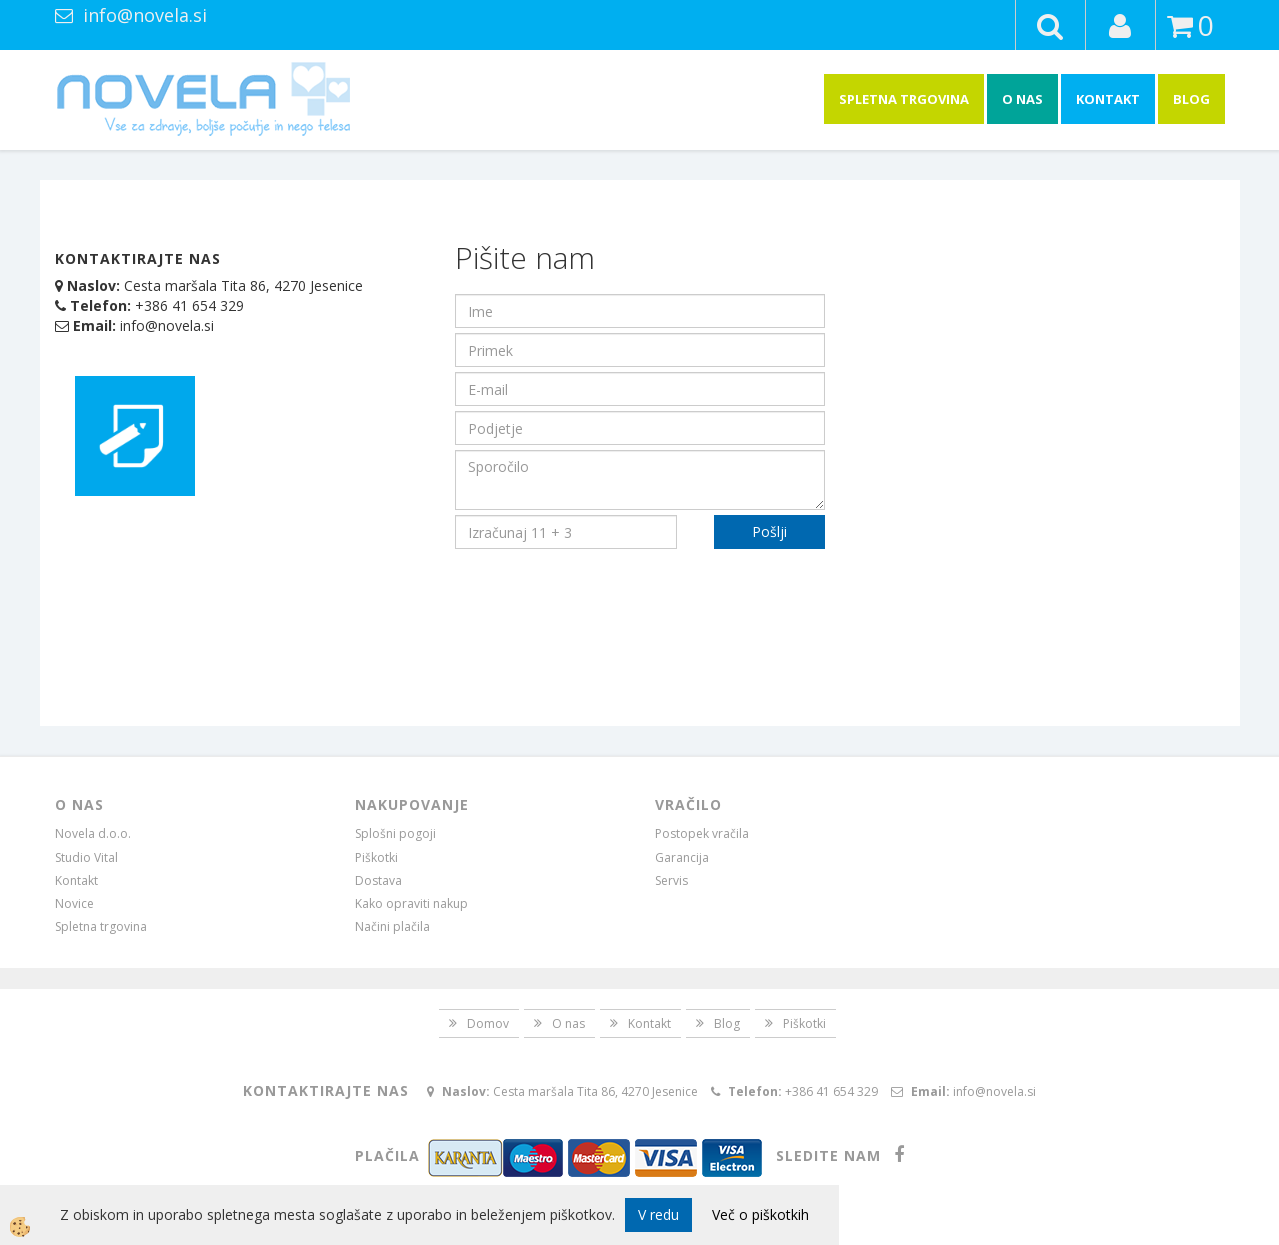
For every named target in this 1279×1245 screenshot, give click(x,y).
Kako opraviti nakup (411, 903)
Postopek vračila (702, 833)
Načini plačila (392, 926)
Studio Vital (86, 857)
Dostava (378, 880)
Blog (1191, 99)
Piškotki (376, 857)
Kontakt (1108, 99)
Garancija (682, 857)
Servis (671, 880)
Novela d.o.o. (93, 833)
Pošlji (769, 531)
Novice (74, 903)
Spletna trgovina (904, 99)
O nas (1022, 99)
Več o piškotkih (760, 1214)
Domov (488, 1023)
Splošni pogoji (395, 833)
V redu (658, 1214)
